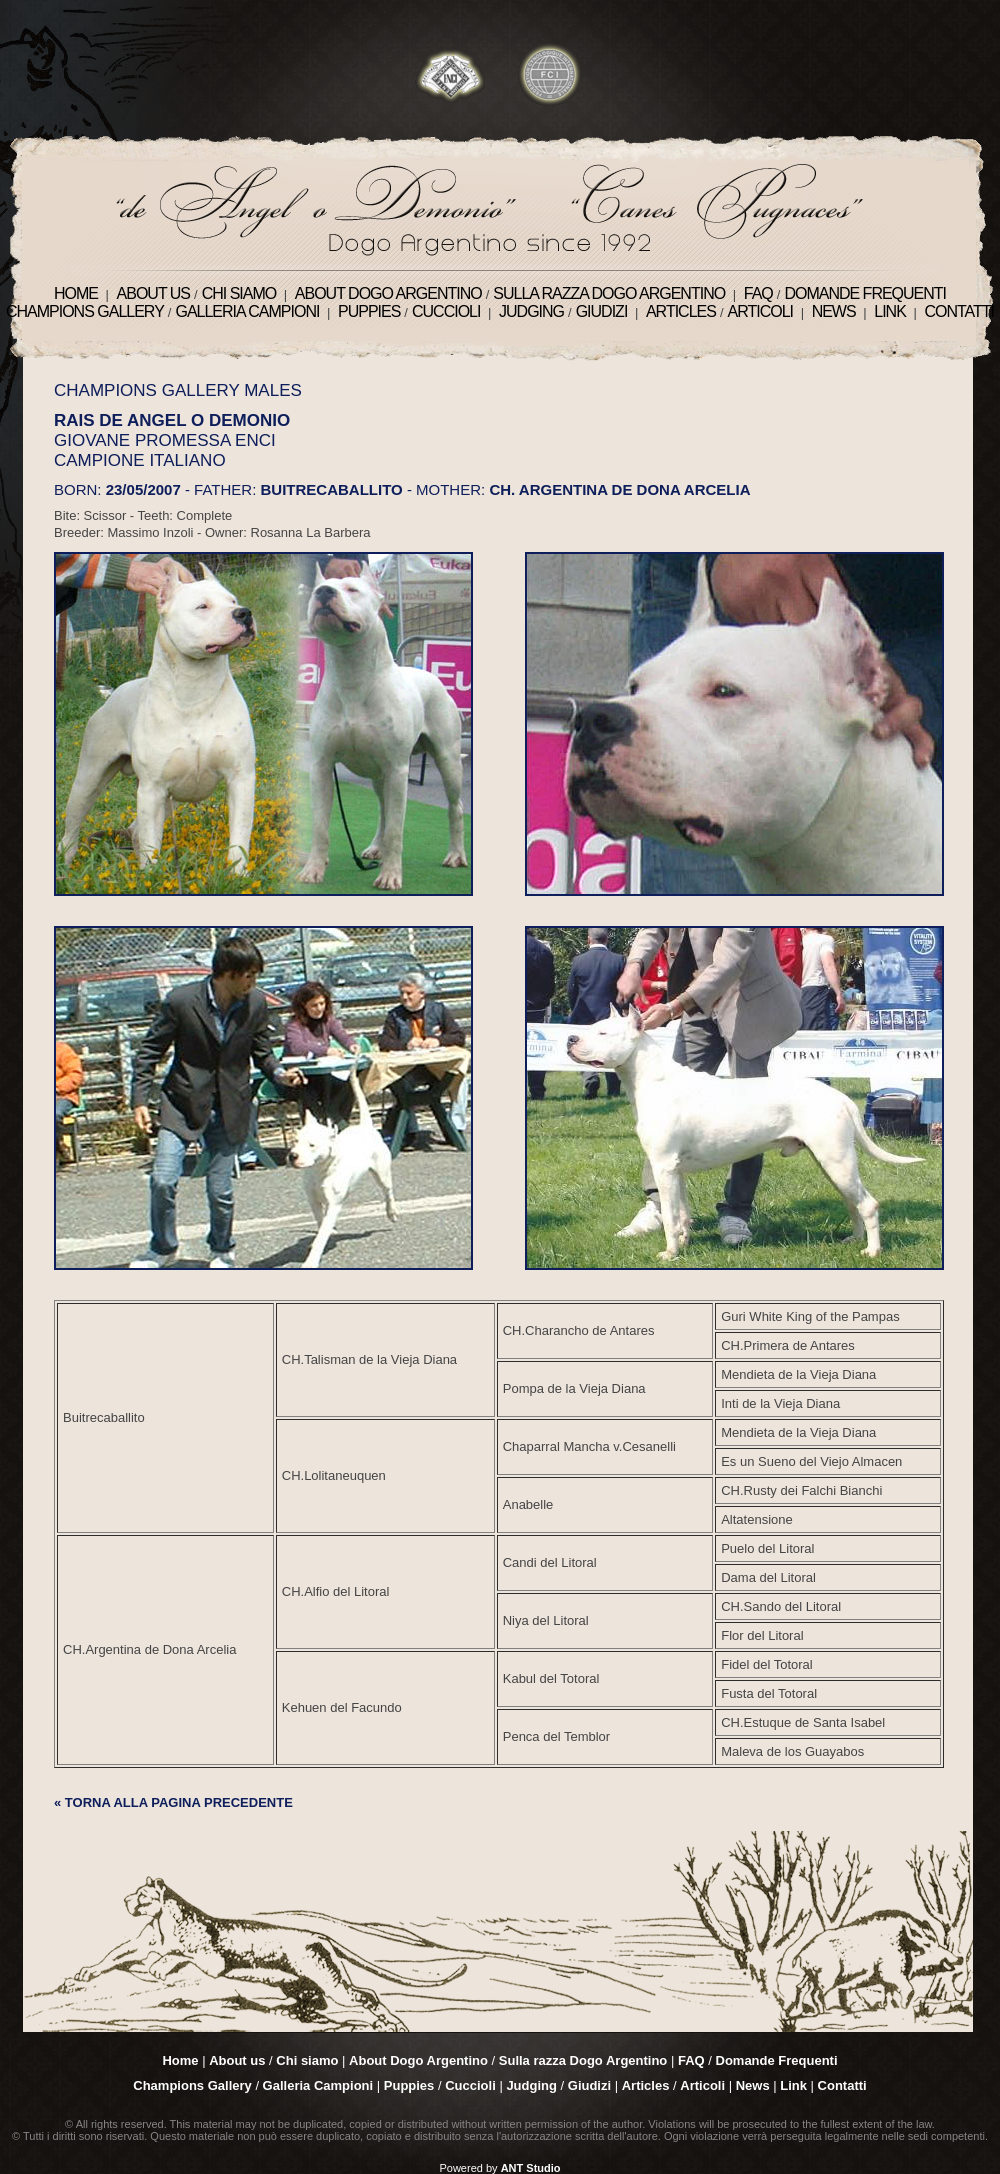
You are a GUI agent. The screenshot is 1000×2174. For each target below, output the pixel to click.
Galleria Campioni (247, 311)
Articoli (761, 311)
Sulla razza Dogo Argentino (609, 293)
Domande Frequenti (865, 293)
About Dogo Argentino (388, 293)
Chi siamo (239, 293)
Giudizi (602, 311)
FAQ (758, 293)
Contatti (959, 311)
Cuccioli (446, 311)
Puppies (369, 311)
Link (890, 311)
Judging (531, 311)
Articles (681, 311)
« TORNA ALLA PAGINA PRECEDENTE (173, 1802)
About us (154, 293)
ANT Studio (531, 2168)
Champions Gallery (85, 311)
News (834, 311)
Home (76, 293)
